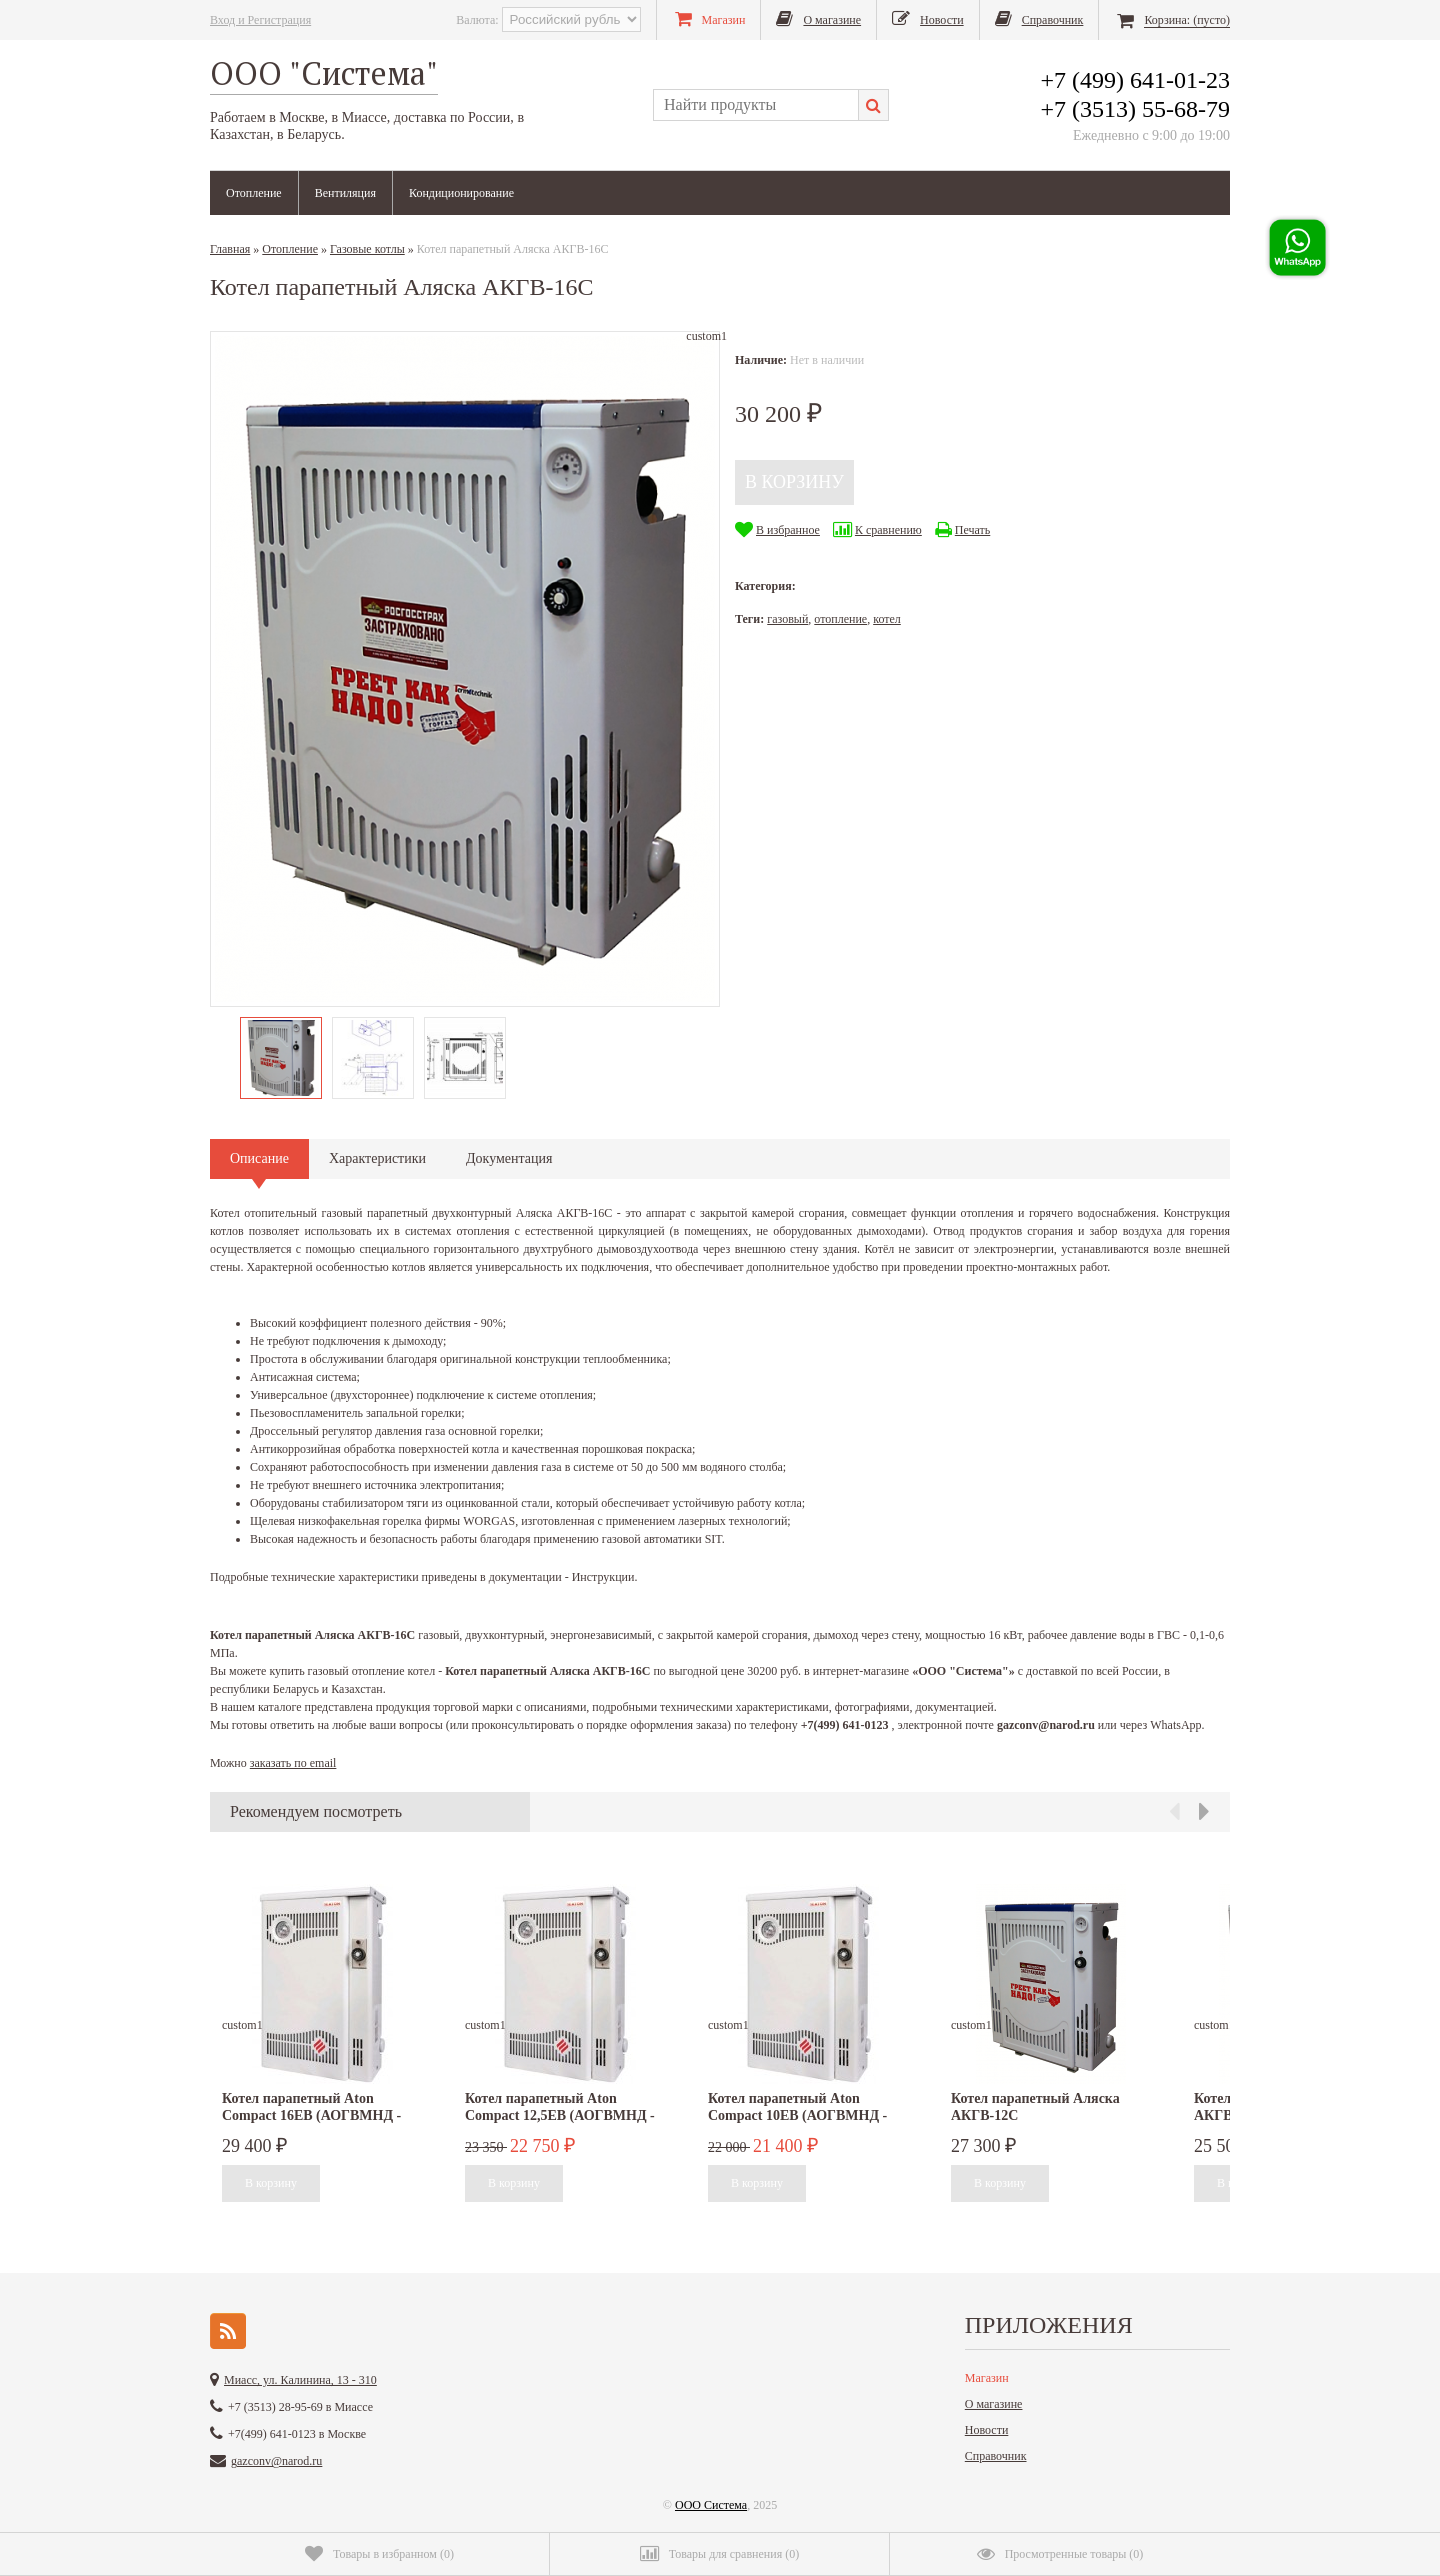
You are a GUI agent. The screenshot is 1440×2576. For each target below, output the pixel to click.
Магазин (987, 2378)
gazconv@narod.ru (276, 2461)
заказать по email (293, 1763)
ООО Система (711, 2505)
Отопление (254, 193)
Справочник (996, 2456)
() (379, 2554)
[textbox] (755, 105)
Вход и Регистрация (260, 20)
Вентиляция (345, 193)
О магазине (994, 2404)
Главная (230, 249)
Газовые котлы (367, 249)
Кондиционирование (461, 193)
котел (887, 619)
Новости (987, 2430)
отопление (840, 619)
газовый (787, 619)
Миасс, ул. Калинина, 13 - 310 (300, 2380)
